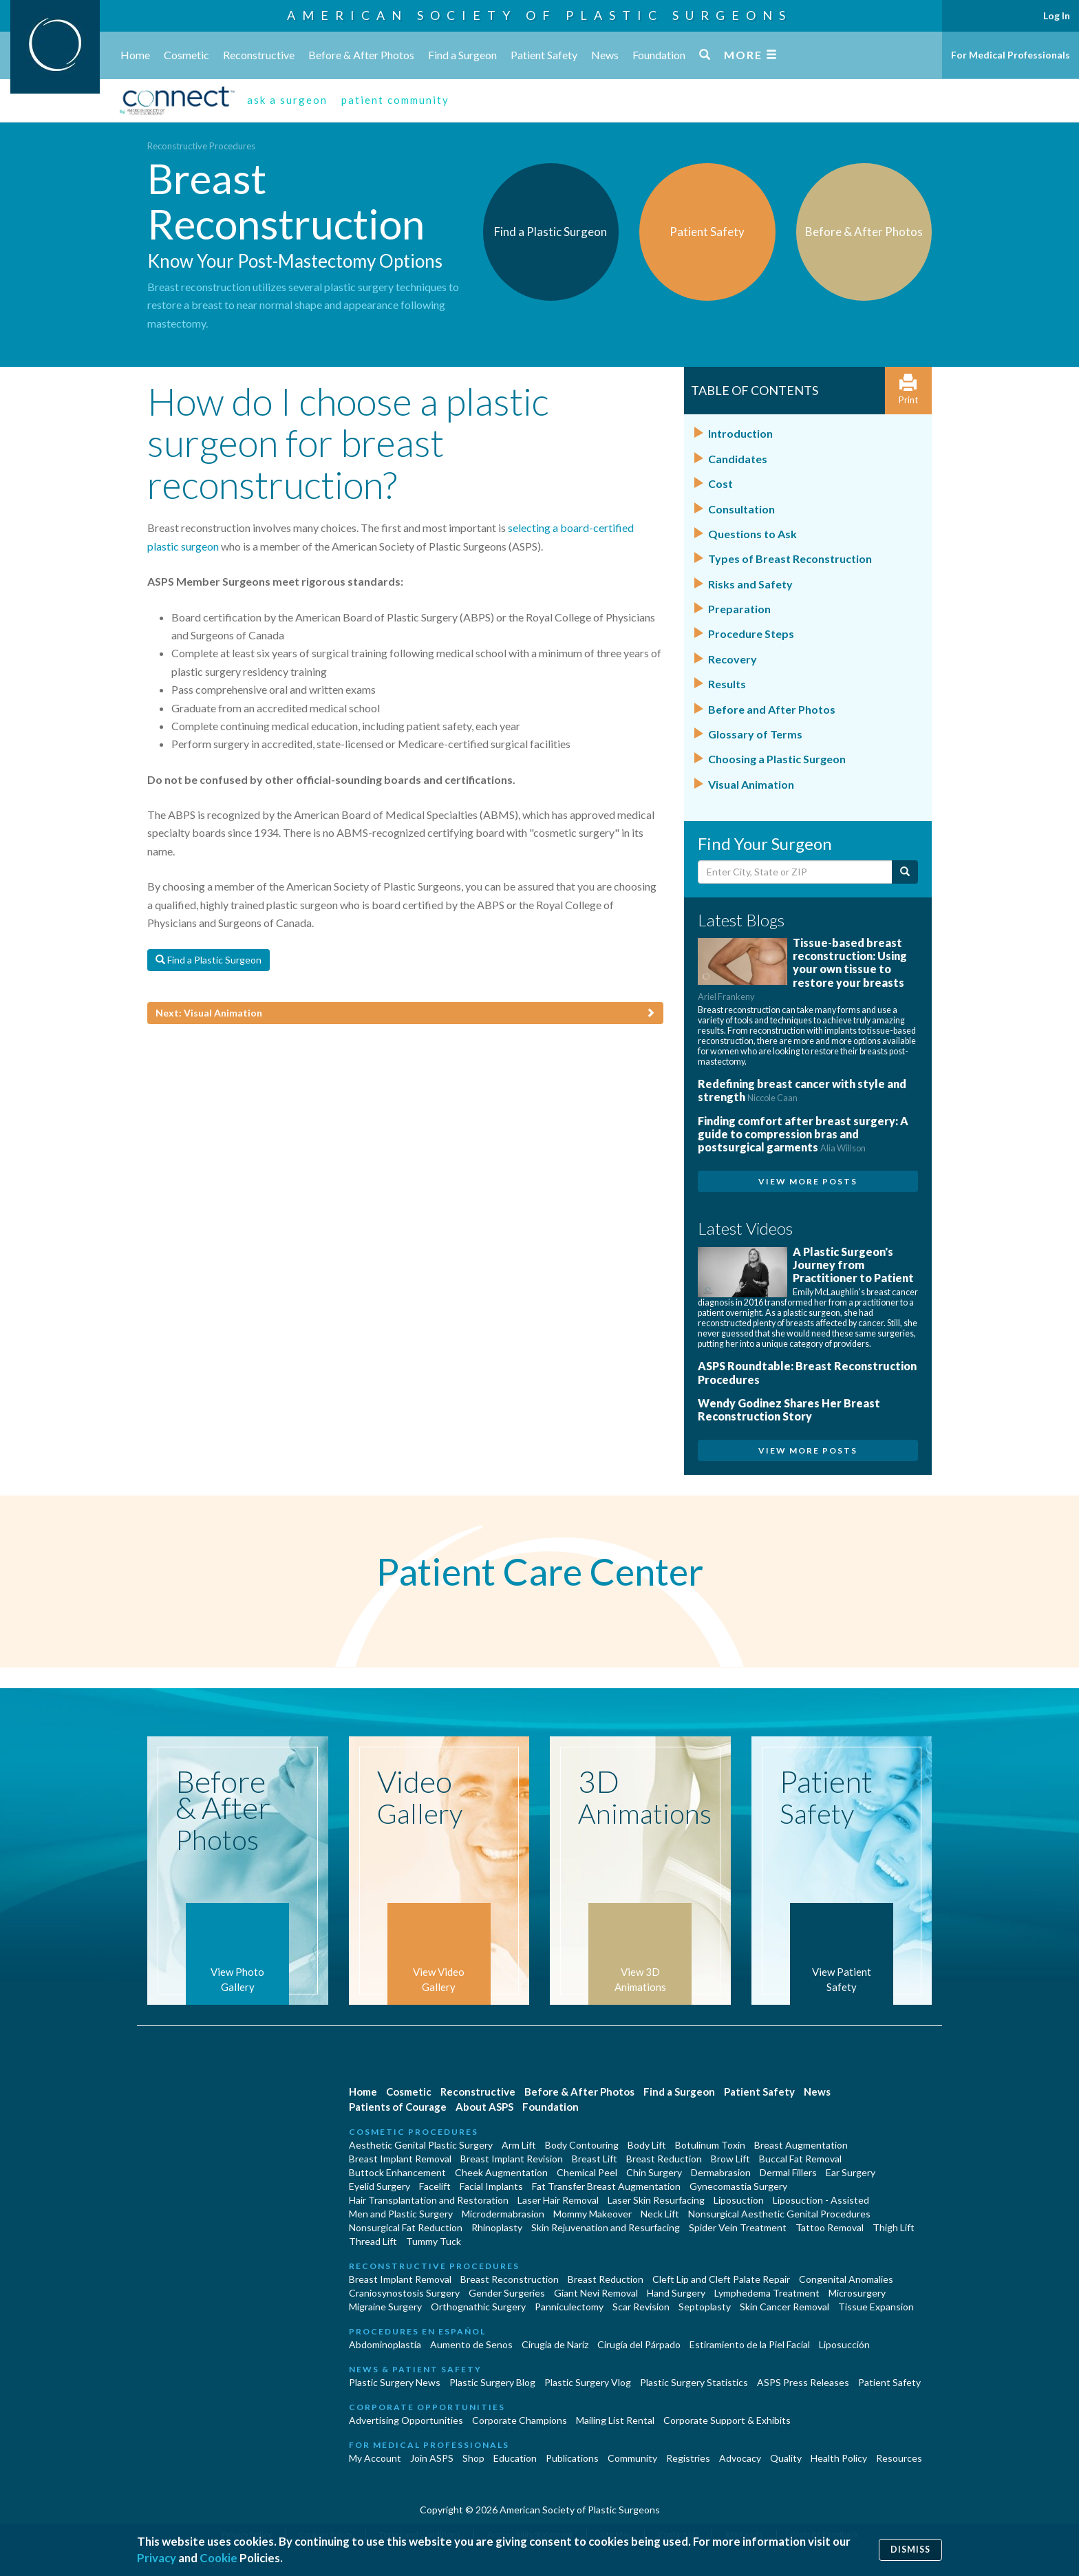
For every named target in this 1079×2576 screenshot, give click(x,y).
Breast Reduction (664, 2158)
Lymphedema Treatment (767, 2293)
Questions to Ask (752, 533)
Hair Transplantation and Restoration (429, 2200)
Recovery (732, 659)
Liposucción (844, 2344)
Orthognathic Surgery (478, 2306)
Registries (688, 2458)
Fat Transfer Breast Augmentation (606, 2186)
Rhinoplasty (496, 2227)
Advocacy (740, 2458)
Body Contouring (582, 2145)
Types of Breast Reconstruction (790, 558)
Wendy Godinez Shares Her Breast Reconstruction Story (789, 1409)
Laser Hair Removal (558, 2200)
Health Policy (839, 2458)
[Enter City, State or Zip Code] (795, 872)
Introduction (740, 433)
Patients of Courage (398, 2106)
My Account (375, 2458)
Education (515, 2458)
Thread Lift (373, 2241)
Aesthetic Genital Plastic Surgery (421, 2145)
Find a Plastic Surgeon (208, 960)
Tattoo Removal (829, 2227)
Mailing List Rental (615, 2420)
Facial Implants (491, 2186)
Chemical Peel (587, 2172)
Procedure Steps (751, 633)
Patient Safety (544, 54)
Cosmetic (186, 54)
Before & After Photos (361, 54)
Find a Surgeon (462, 54)
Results (727, 683)
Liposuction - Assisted (821, 2200)
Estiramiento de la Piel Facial (750, 2344)
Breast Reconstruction (509, 2279)
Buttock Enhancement (397, 2172)
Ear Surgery (850, 2172)
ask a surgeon (287, 100)
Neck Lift (660, 2214)
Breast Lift (594, 2158)
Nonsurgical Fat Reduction (405, 2227)
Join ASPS (431, 2458)
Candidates (737, 458)
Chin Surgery (654, 2172)
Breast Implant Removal (400, 2158)
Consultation (741, 508)
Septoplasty (705, 2306)
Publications (572, 2458)
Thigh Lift (894, 2227)
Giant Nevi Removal (596, 2293)
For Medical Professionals (1010, 55)
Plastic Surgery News (394, 2382)
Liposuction (739, 2200)
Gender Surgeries (507, 2293)
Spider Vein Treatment (738, 2227)
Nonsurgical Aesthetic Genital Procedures (779, 2214)
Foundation (658, 54)
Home (135, 54)
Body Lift (647, 2145)
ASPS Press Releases (803, 2382)
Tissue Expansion (876, 2306)
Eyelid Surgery (379, 2186)
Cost (720, 483)
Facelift (435, 2186)
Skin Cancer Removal (784, 2306)
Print (908, 389)
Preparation (739, 608)
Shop (473, 2458)
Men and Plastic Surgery (401, 2214)
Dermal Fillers (788, 2172)
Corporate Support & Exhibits (727, 2420)
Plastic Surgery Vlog (587, 2382)
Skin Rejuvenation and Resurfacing (605, 2227)
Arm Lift (519, 2145)
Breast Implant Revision (511, 2158)
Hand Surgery (676, 2293)
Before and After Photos (771, 709)
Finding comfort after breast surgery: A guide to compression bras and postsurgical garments (803, 1133)
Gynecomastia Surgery (738, 2186)
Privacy (156, 2558)
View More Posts (807, 1181)
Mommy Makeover (592, 2214)
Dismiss (910, 2549)
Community (632, 2458)
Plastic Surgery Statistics (694, 2382)
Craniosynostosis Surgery (404, 2293)
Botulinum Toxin (710, 2145)
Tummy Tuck (433, 2241)
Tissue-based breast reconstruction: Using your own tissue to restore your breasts (802, 969)
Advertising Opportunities (406, 2420)
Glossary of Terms (755, 734)
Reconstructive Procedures (201, 145)
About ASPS (484, 2106)
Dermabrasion (721, 2172)
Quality (786, 2458)
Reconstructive (259, 54)
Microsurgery (857, 2293)
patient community (395, 100)
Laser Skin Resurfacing (656, 2200)
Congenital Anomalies (846, 2279)
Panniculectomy (569, 2306)
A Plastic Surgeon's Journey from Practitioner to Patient (853, 1264)
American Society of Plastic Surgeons (539, 15)
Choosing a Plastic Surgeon (777, 758)
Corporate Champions (519, 2420)
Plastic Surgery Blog (492, 2382)
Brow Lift (730, 2158)
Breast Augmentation (801, 2145)
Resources (899, 2458)
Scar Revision (641, 2306)
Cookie (218, 2558)
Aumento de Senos (471, 2344)
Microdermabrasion (503, 2214)
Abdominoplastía (385, 2344)
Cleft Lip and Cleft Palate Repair (721, 2279)
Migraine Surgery (385, 2306)
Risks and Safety (750, 583)
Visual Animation (751, 784)
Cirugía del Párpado (639, 2344)
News (605, 54)
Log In (1056, 15)
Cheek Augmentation (501, 2172)
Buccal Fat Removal (800, 2158)
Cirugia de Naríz (555, 2344)
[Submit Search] (905, 872)
